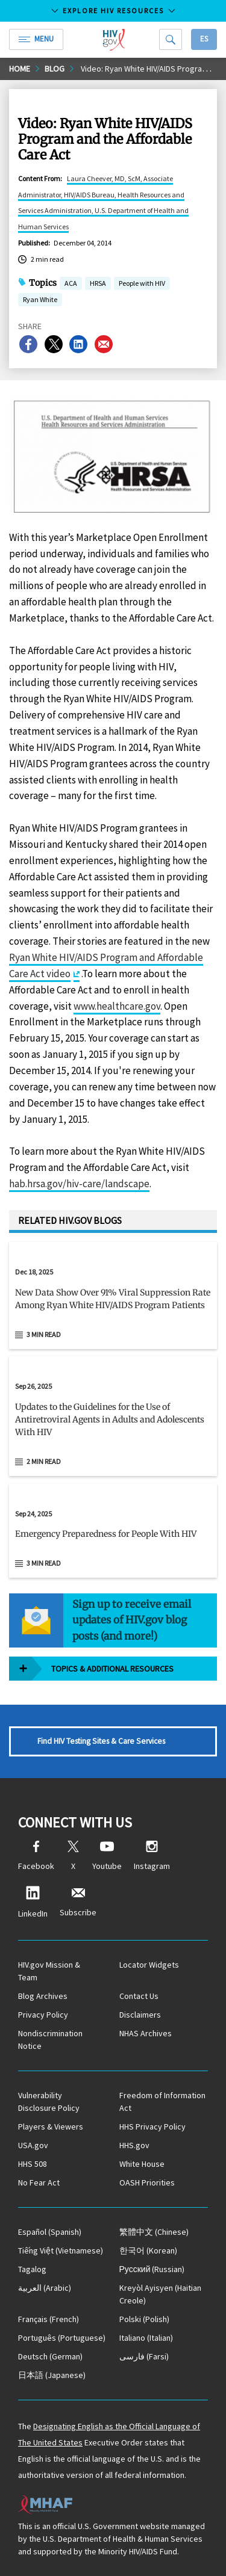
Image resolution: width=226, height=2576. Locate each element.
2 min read (44, 1461)
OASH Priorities (147, 2182)
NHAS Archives (145, 2033)
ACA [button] (71, 284)
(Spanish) (49, 2231)
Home (19, 68)
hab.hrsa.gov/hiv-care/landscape (79, 1183)
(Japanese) (52, 2375)
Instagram (152, 1856)
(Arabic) (44, 2287)
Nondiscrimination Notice (50, 2039)
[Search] (170, 39)
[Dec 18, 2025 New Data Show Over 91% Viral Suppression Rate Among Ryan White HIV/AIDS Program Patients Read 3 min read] (113, 1295)
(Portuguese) (61, 2337)
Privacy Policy (43, 2014)
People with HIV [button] (142, 284)
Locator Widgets (149, 1964)
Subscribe (78, 1902)
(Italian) (146, 2337)
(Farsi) (144, 2356)
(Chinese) (154, 2231)
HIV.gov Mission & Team (49, 1971)
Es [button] (204, 39)
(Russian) (152, 2269)
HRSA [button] (98, 284)
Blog (54, 68)
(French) (48, 2319)
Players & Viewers (50, 2126)
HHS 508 (32, 2163)
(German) (50, 2356)
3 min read (44, 1334)
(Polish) (144, 2319)
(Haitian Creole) (160, 2294)
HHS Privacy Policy (152, 2126)
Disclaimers (140, 2014)
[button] (113, 1303)
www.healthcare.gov (117, 1006)
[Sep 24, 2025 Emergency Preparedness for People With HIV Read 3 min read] (113, 1531)
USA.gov (33, 2145)
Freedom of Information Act (162, 2101)
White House (142, 2163)
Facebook (36, 1856)
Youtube (107, 1856)
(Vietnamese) (60, 2250)
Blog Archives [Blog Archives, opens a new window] (42, 1996)
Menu (36, 39)
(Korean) (148, 2250)
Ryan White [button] (40, 300)
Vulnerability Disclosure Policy (49, 2101)
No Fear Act (39, 2182)
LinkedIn (33, 1902)
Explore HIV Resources (113, 10)
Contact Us (139, 1996)
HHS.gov (134, 2145)
